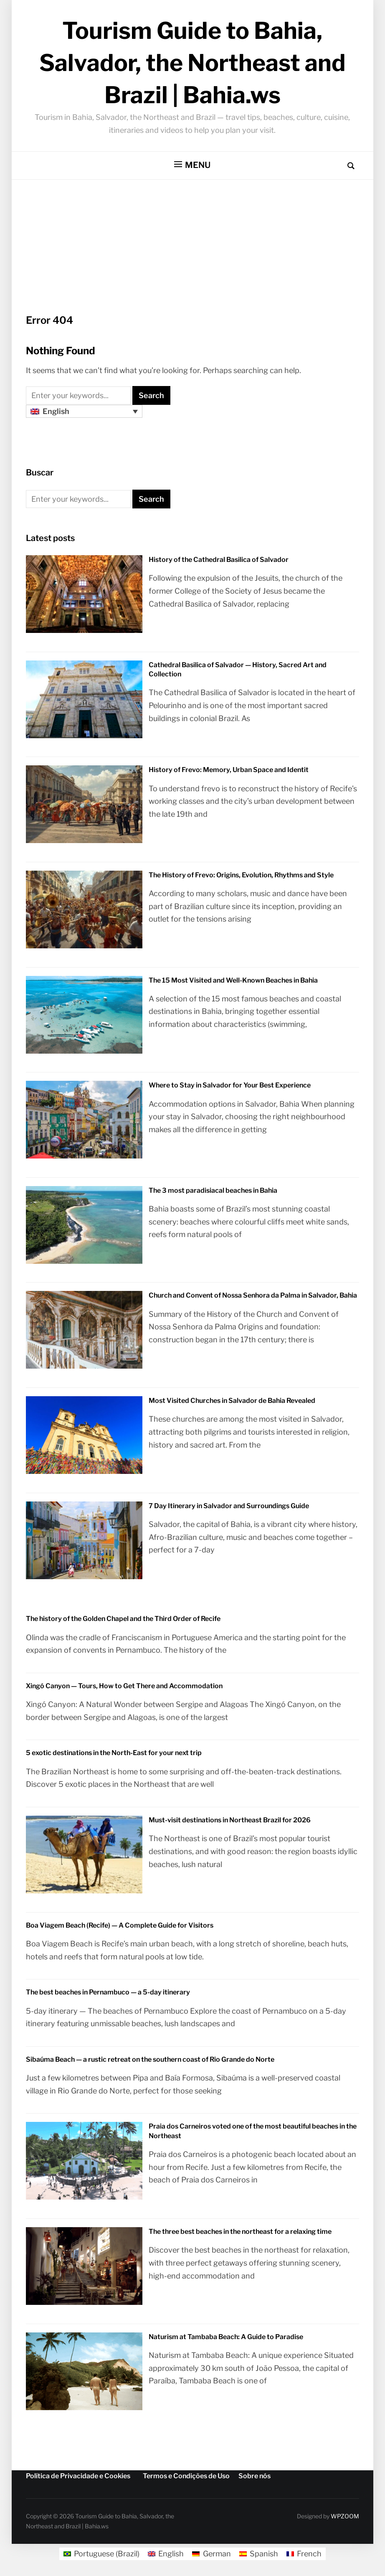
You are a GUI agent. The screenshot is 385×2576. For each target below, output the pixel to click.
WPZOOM (345, 2516)
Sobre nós (254, 2476)
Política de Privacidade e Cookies (78, 2476)
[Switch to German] (211, 2554)
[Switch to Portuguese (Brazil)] (101, 2554)
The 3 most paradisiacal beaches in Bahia (213, 1190)
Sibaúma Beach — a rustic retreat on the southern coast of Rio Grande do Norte (150, 2059)
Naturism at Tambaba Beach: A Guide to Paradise (226, 2337)
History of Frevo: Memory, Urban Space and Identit (229, 770)
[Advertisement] (192, 254)
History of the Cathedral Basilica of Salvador (219, 560)
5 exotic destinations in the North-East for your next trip (114, 1753)
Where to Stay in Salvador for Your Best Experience (230, 1085)
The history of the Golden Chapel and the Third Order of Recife (123, 1619)
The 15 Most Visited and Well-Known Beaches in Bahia (233, 980)
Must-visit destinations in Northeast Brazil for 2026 (230, 1820)
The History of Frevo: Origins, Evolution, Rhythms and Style (241, 875)
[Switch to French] (304, 2554)
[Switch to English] (166, 2554)
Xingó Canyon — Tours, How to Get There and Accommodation (124, 1686)
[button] (192, 165)
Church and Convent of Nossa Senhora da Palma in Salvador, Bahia (253, 1295)
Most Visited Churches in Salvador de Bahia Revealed (232, 1401)
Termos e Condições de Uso (186, 2476)
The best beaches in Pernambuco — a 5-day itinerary (108, 1992)
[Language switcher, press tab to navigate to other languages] (84, 411)
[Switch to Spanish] (258, 2554)
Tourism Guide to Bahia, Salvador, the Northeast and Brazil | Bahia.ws (192, 63)
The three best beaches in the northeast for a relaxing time (240, 2232)
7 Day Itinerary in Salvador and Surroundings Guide (229, 1506)
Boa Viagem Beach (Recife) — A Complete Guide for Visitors (119, 1925)
